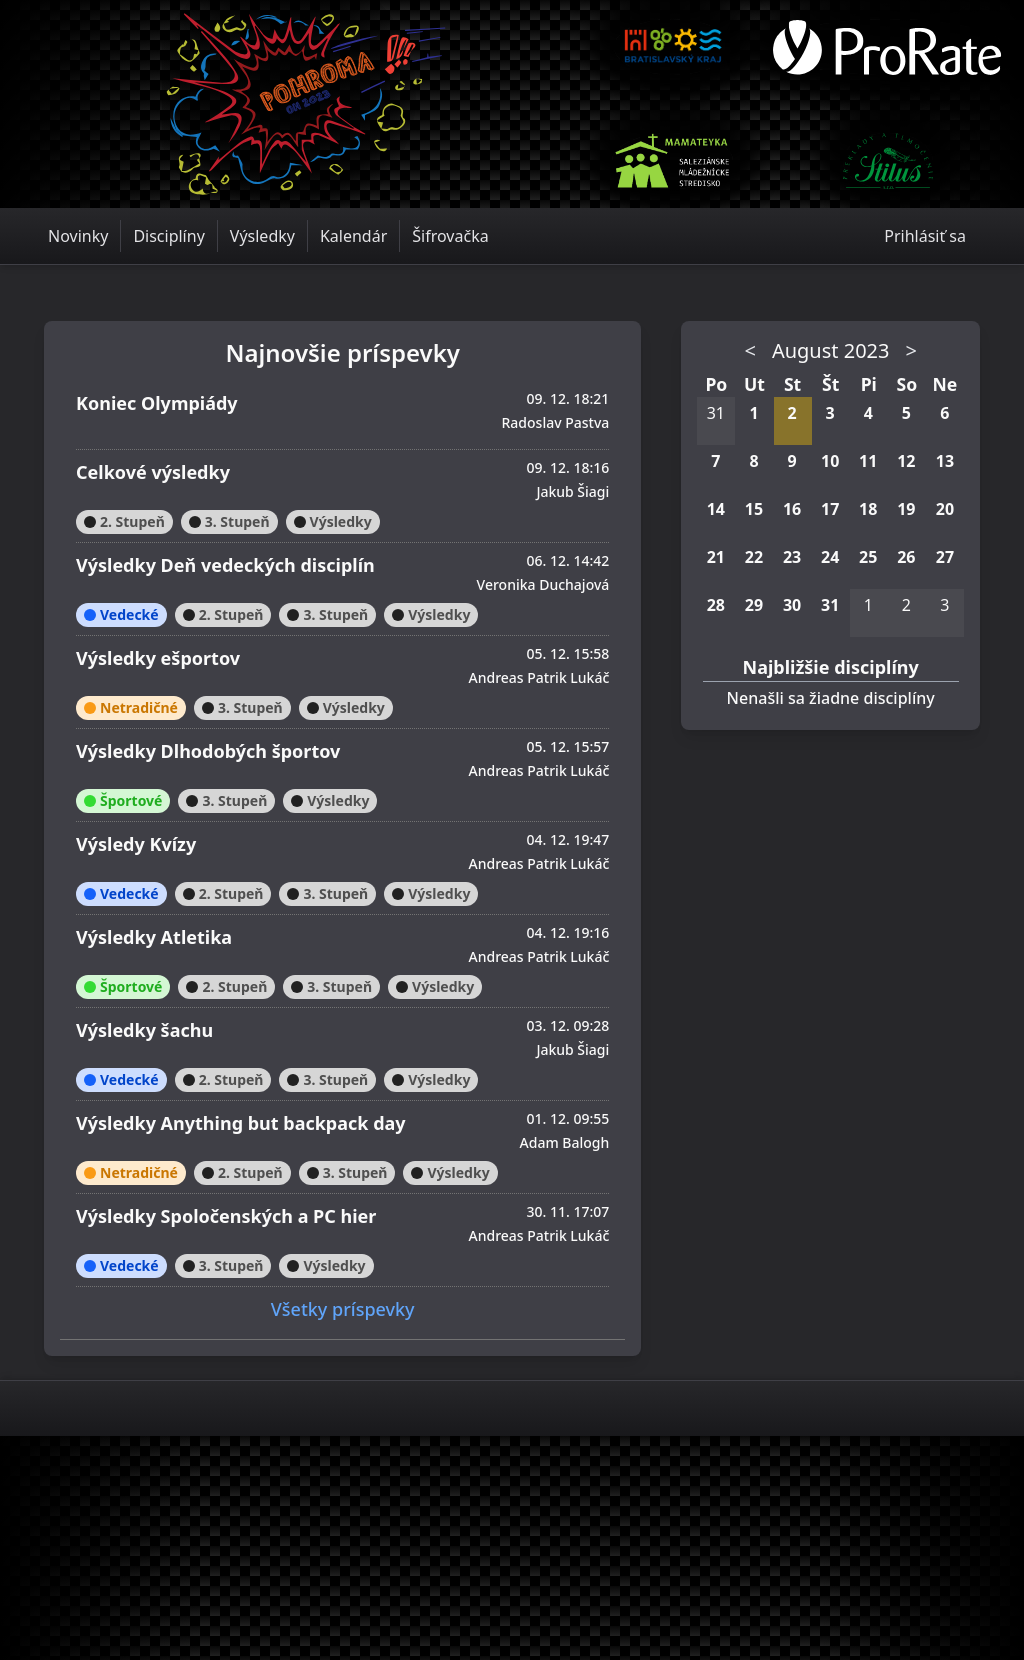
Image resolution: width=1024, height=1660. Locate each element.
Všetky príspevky (343, 1309)
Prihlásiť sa (925, 236)
